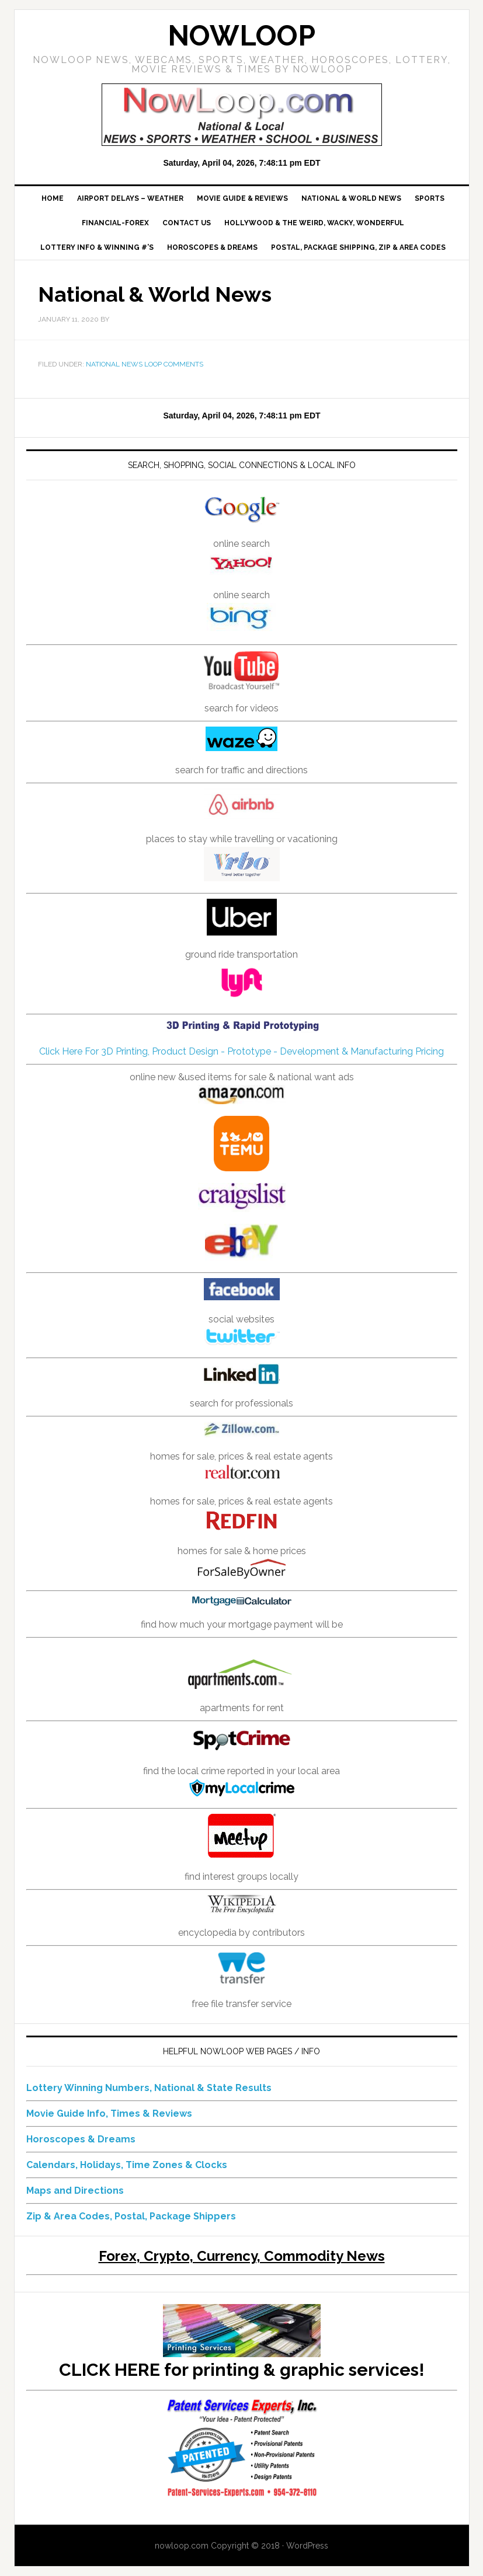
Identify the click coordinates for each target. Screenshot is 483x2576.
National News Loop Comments (144, 364)
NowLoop (241, 35)
